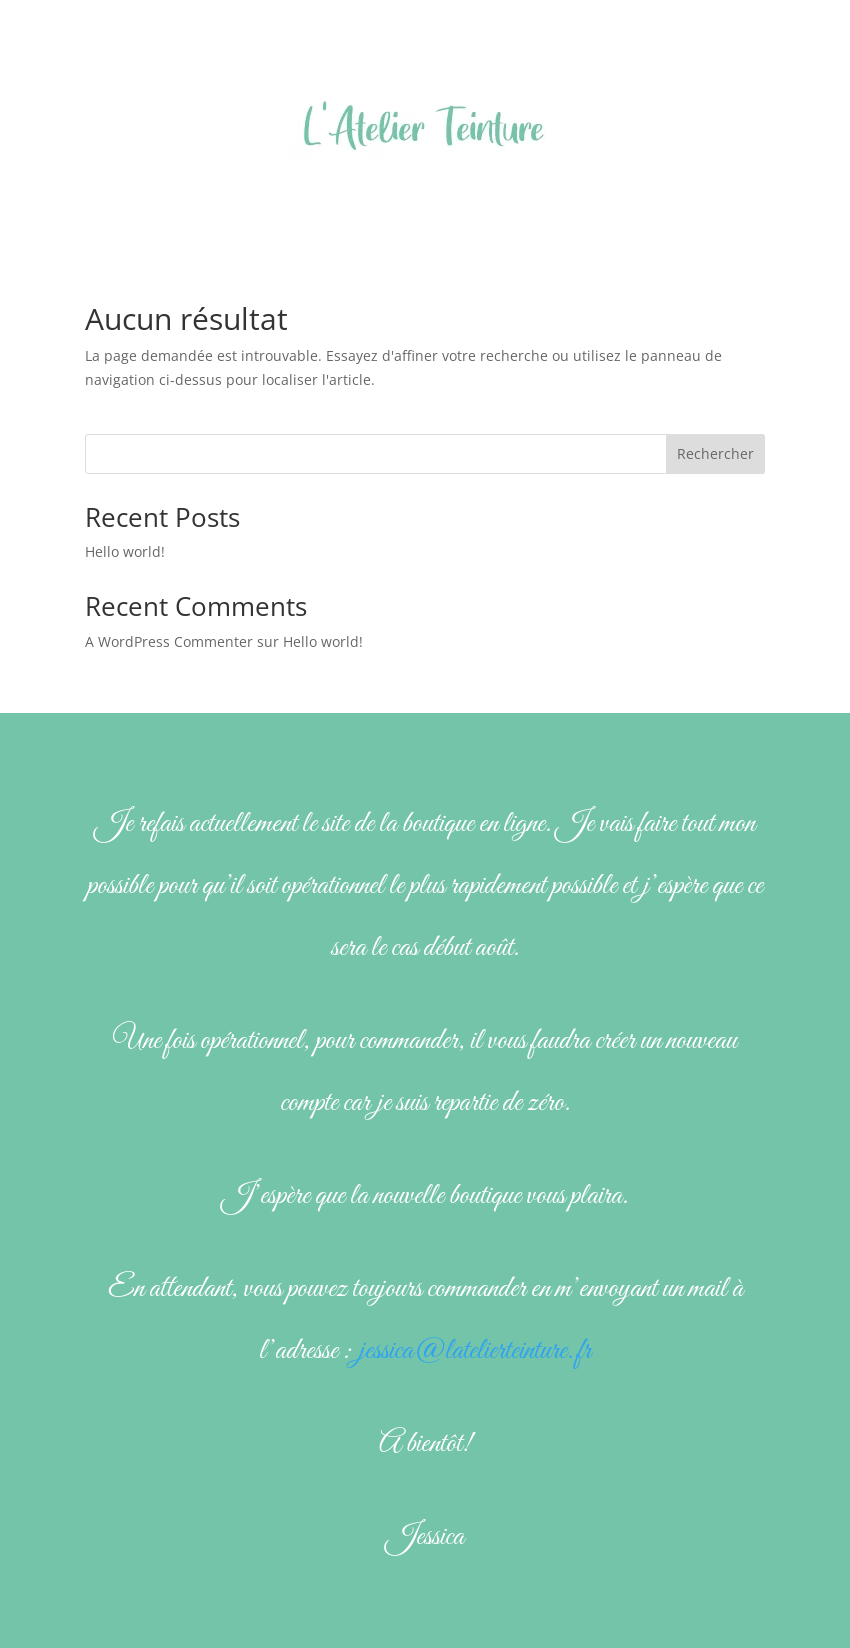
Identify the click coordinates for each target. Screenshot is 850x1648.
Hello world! (125, 551)
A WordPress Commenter (169, 641)
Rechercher (715, 453)
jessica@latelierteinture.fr (475, 1351)
